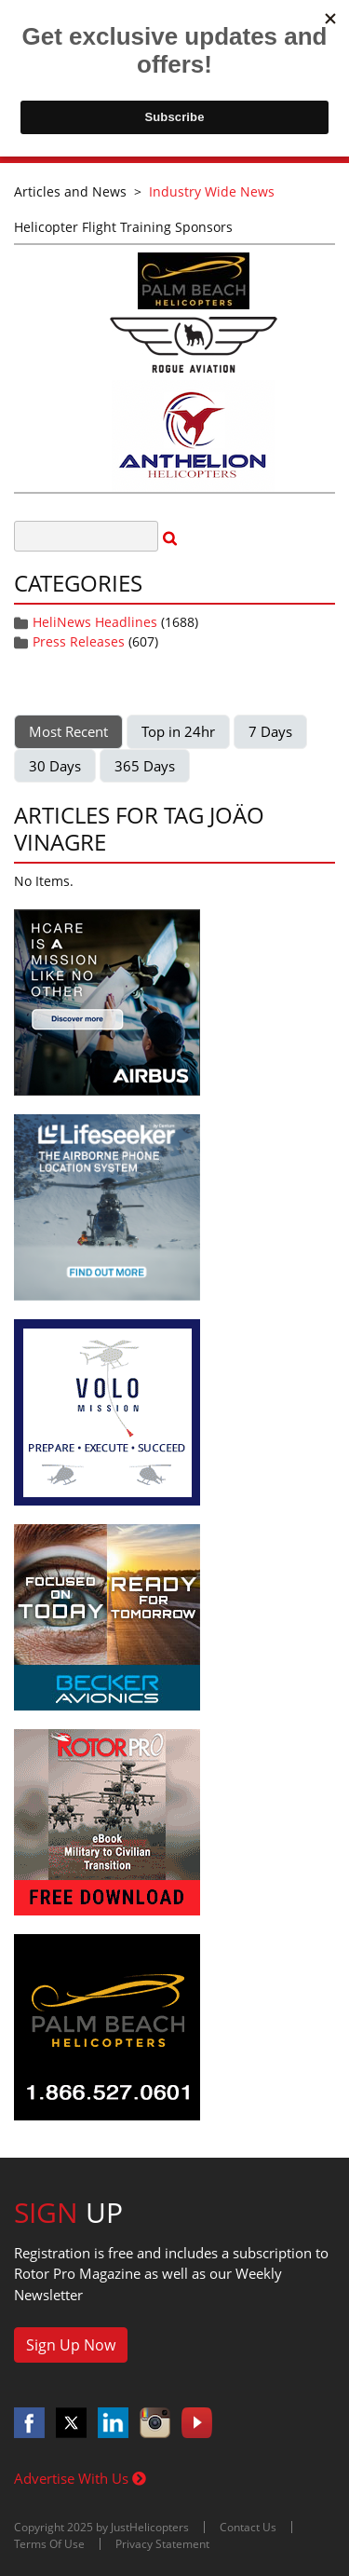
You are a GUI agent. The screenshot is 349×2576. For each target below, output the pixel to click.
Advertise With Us (80, 2478)
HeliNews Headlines (95, 622)
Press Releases (79, 641)
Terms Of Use (49, 2544)
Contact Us (248, 2527)
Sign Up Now (70, 2345)
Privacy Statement (162, 2544)
